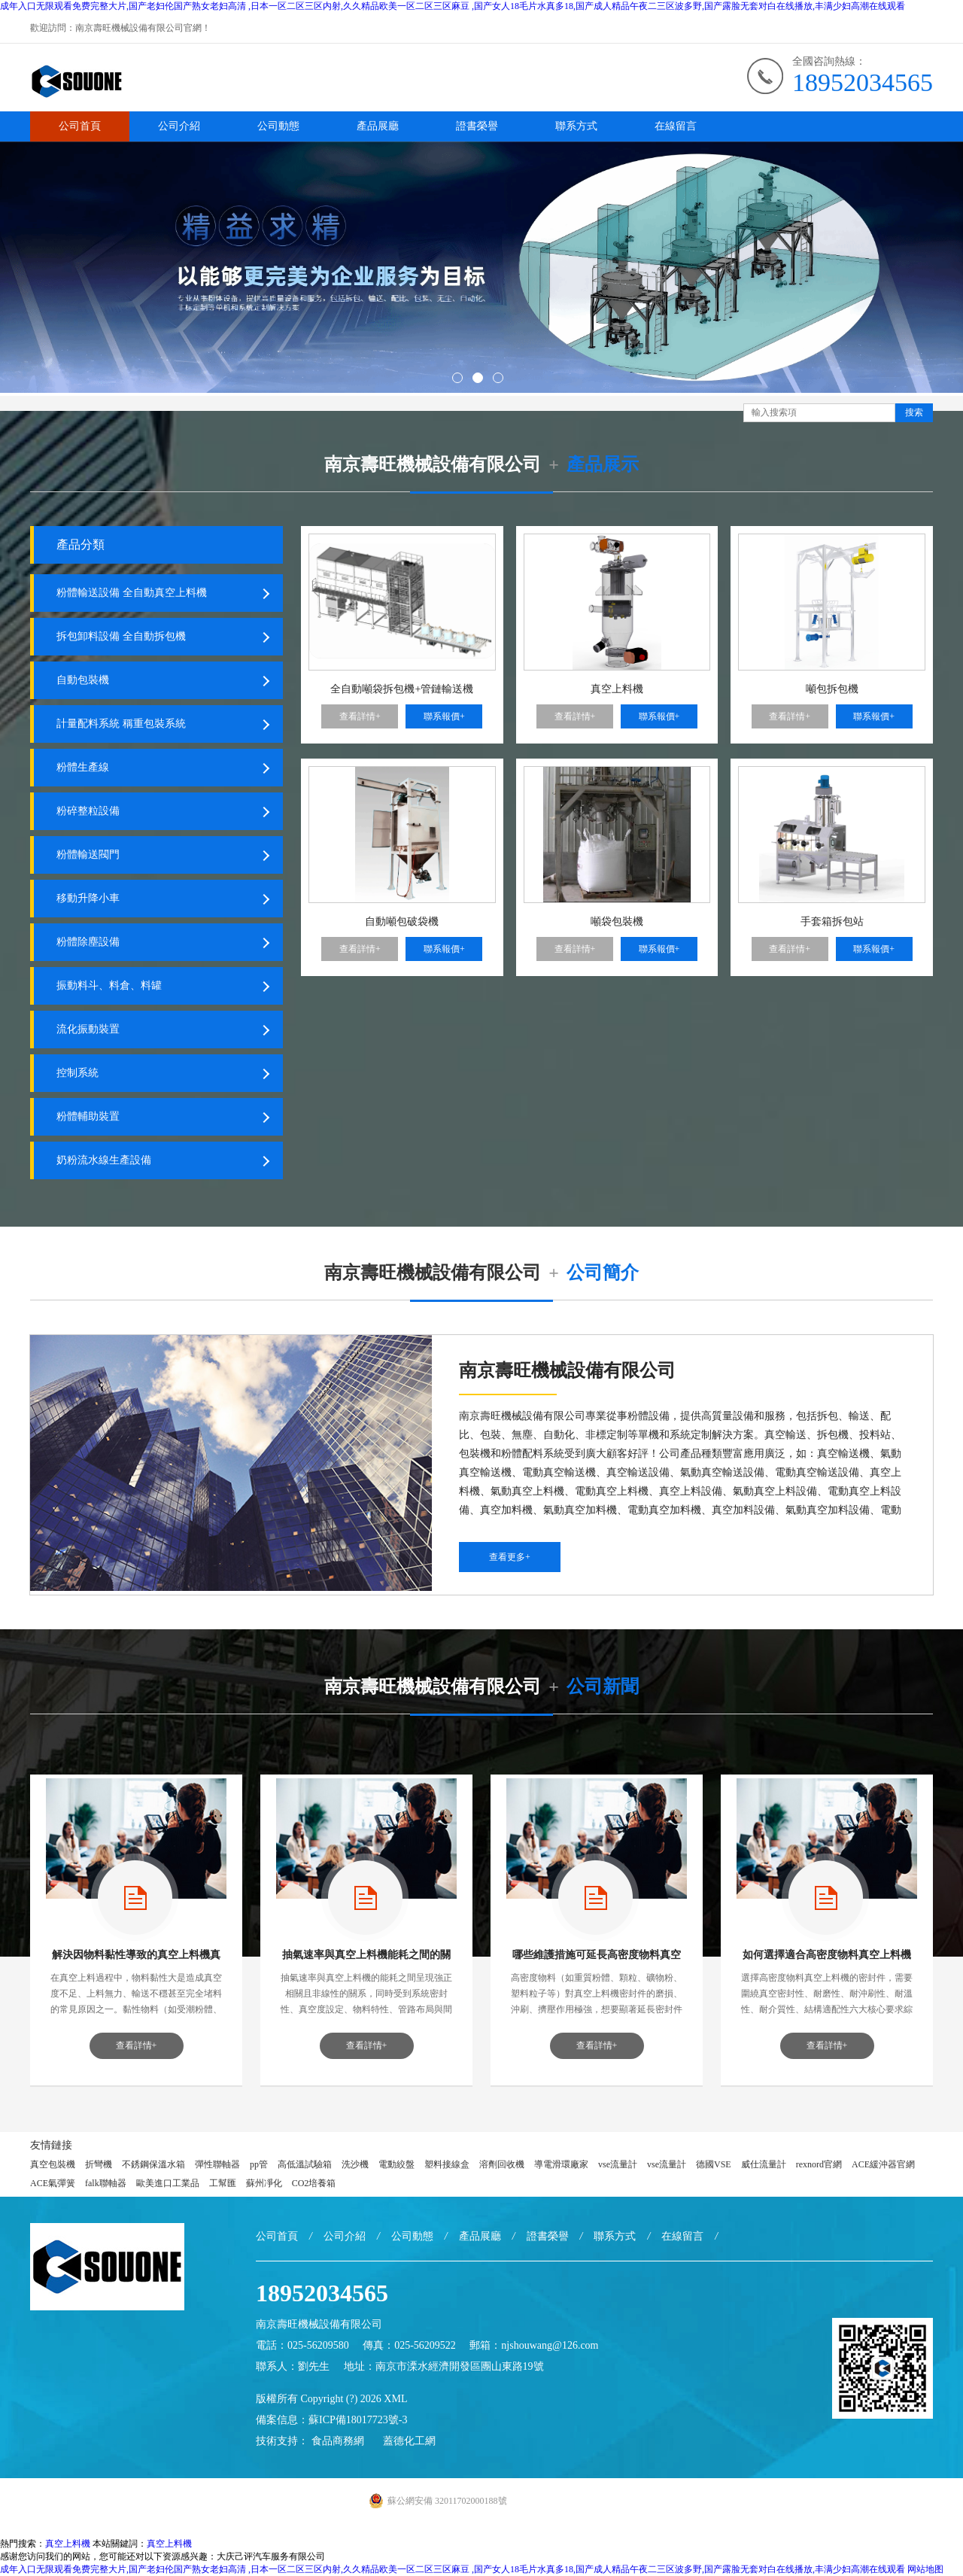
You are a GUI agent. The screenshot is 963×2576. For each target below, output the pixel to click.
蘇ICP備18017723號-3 (357, 2419)
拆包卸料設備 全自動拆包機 (121, 636)
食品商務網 (337, 2441)
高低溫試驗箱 (305, 2164)
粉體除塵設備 (88, 941)
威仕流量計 (763, 2164)
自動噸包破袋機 (402, 921)
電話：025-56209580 (302, 2345)
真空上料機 (617, 689)
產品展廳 (378, 126)
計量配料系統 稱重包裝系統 (121, 723)
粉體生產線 (82, 767)
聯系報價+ (444, 716)
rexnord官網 (819, 2164)
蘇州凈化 (264, 2183)
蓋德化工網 (409, 2441)
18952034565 (862, 82)
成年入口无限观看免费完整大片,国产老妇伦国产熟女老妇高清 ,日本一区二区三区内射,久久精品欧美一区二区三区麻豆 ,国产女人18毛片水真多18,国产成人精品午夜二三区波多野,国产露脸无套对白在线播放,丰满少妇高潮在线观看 (452, 6)
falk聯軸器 (105, 2183)
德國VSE (713, 2164)
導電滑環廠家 (561, 2164)
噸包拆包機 (832, 689)
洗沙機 (355, 2164)
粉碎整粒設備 (88, 811)
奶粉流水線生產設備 (103, 1160)
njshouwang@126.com (549, 2345)
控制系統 (77, 1072)
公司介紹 (179, 126)
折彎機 (98, 2164)
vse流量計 (617, 2164)
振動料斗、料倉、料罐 (109, 985)
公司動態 (278, 126)
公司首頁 (80, 126)
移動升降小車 (88, 898)
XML (395, 2398)
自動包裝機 (82, 680)
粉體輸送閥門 (88, 854)
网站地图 (925, 2569)
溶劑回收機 (501, 2164)
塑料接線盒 (446, 2164)
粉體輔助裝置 (88, 1116)
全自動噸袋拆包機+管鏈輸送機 (401, 689)
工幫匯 (222, 2183)
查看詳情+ (360, 716)
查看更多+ (509, 1557)
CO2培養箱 (314, 2183)
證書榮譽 (477, 126)
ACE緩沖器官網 (883, 2164)
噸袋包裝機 (617, 921)
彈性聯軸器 (217, 2164)
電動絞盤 (396, 2164)
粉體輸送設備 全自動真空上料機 (131, 592)
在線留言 (676, 126)
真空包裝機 (52, 2164)
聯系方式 (576, 126)
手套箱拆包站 (832, 921)
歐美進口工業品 (167, 2183)
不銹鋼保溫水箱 (153, 2164)
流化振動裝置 (88, 1029)
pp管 (259, 2164)
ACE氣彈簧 (52, 2183)
